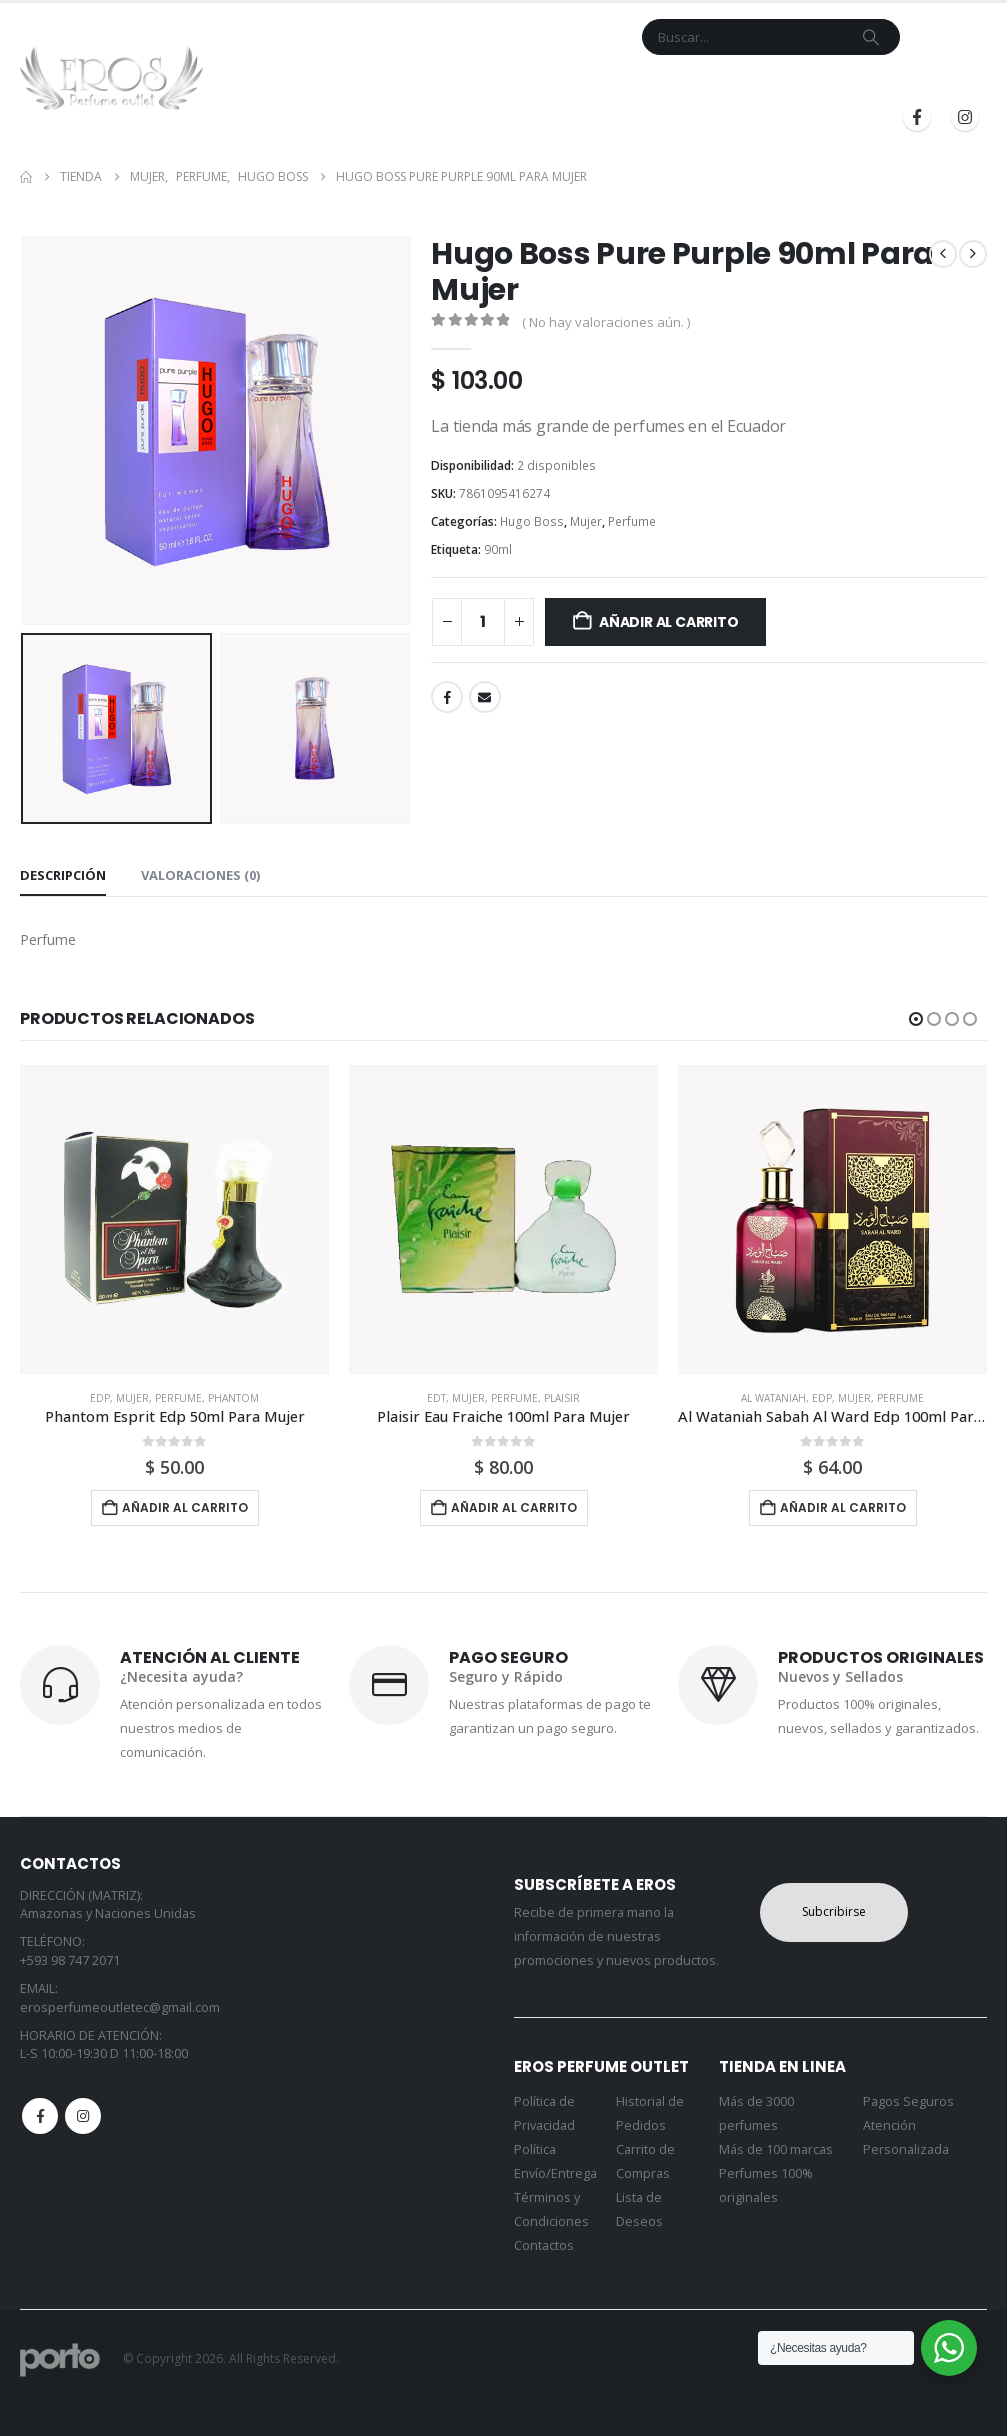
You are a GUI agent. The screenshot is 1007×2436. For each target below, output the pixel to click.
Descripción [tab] (63, 875)
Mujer (586, 521)
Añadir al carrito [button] (185, 1507)
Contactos (544, 2245)
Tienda (350, 83)
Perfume (632, 521)
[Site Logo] (111, 78)
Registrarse (922, 83)
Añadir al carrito (668, 622)
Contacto (529, 83)
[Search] (871, 37)
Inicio (287, 83)
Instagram (83, 2116)
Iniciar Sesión (787, 83)
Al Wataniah (773, 1398)
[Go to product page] (174, 1219)
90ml (498, 549)
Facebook (447, 697)
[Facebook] (917, 117)
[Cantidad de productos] (483, 622)
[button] (916, 1019)
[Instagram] (965, 117)
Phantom (233, 1398)
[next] (973, 254)
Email (485, 697)
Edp (100, 1398)
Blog (691, 83)
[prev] (943, 254)
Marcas (432, 83)
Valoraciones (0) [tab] (200, 875)
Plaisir (562, 1398)
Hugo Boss (532, 521)
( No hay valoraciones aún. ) (606, 322)
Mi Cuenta (618, 83)
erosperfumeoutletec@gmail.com (120, 2007)
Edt (436, 1398)
